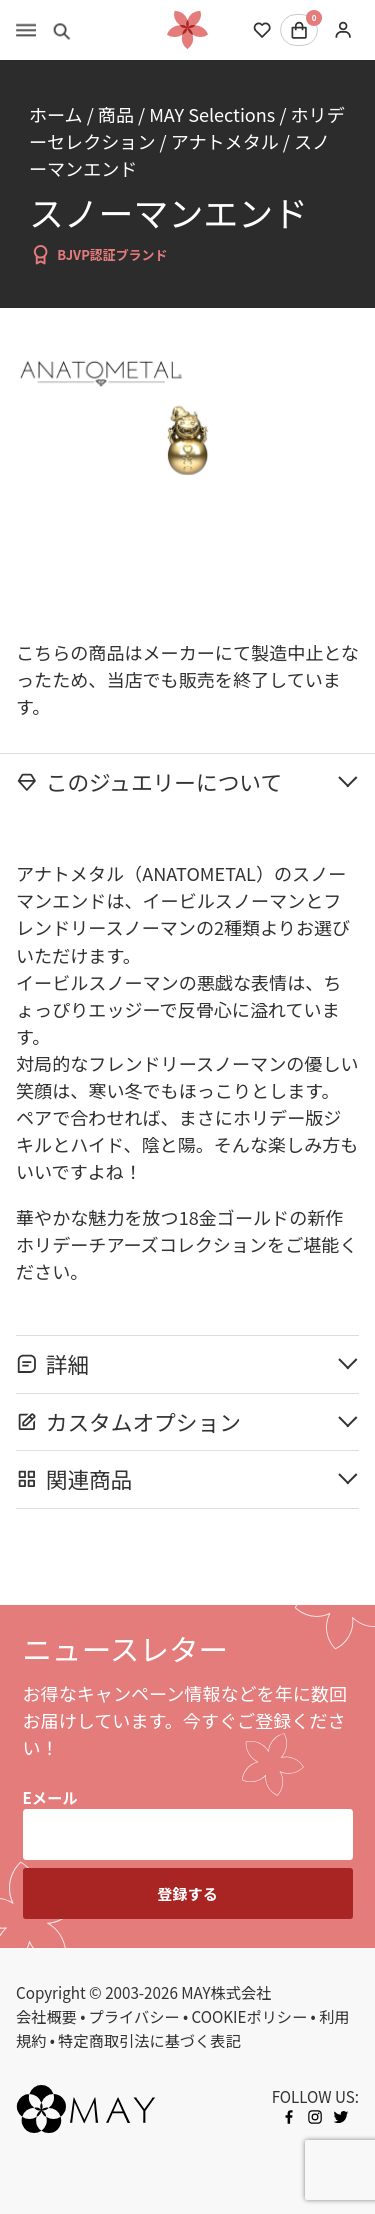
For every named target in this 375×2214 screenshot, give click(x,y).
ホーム (56, 114)
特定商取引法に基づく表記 (149, 2040)
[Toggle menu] (26, 30)
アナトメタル (225, 141)
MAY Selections (212, 114)
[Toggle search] (62, 30)
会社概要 (46, 2016)
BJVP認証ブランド (98, 254)
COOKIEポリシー (250, 2016)
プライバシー (134, 2016)
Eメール (50, 1797)
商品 (116, 114)
